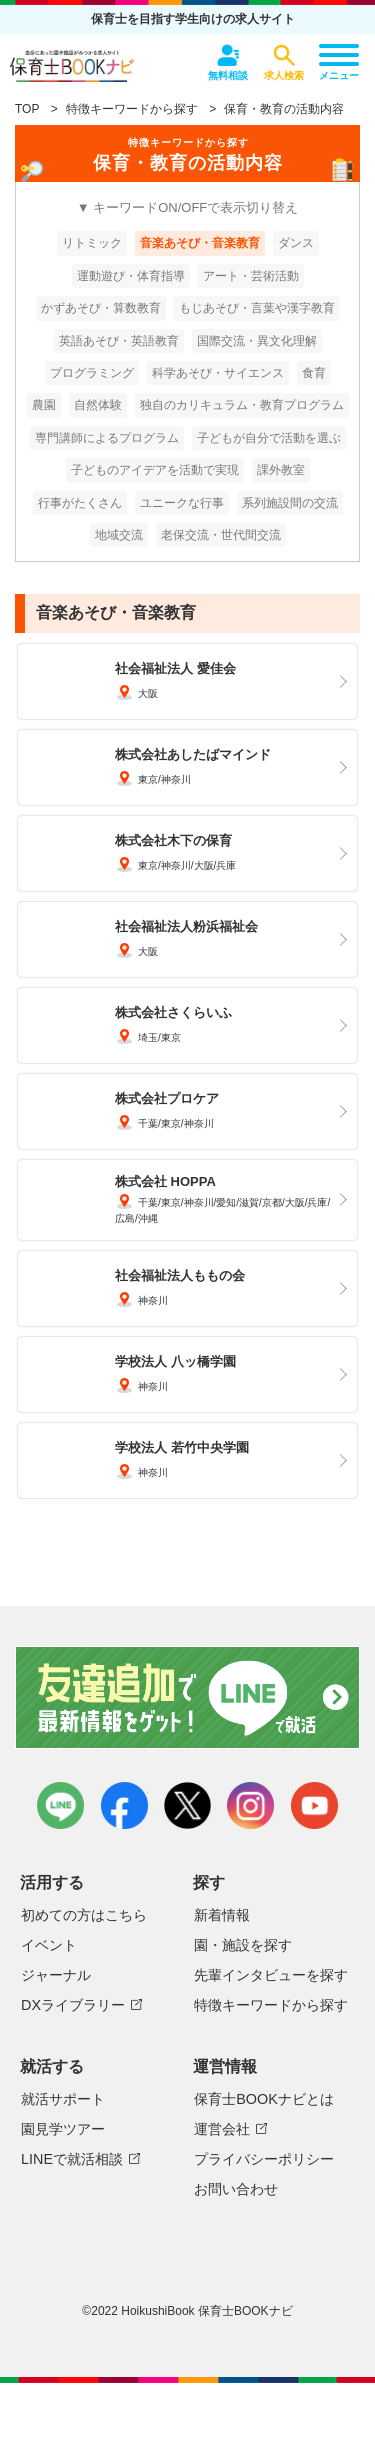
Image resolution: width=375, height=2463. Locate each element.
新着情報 (222, 1915)
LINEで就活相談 (72, 2159)
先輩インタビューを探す (271, 1975)
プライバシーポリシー (264, 2159)
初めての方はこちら (84, 1915)
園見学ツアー (63, 2129)
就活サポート (63, 2099)
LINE (60, 1805)
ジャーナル (56, 1975)
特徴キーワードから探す (132, 109)
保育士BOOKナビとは (264, 2099)
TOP (27, 109)
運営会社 (222, 2129)
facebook (124, 1805)
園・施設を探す (243, 1945)
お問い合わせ (236, 2189)
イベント (49, 1945)
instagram (250, 1805)
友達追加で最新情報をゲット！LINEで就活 (187, 1699)
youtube (314, 1805)
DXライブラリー (73, 2005)
